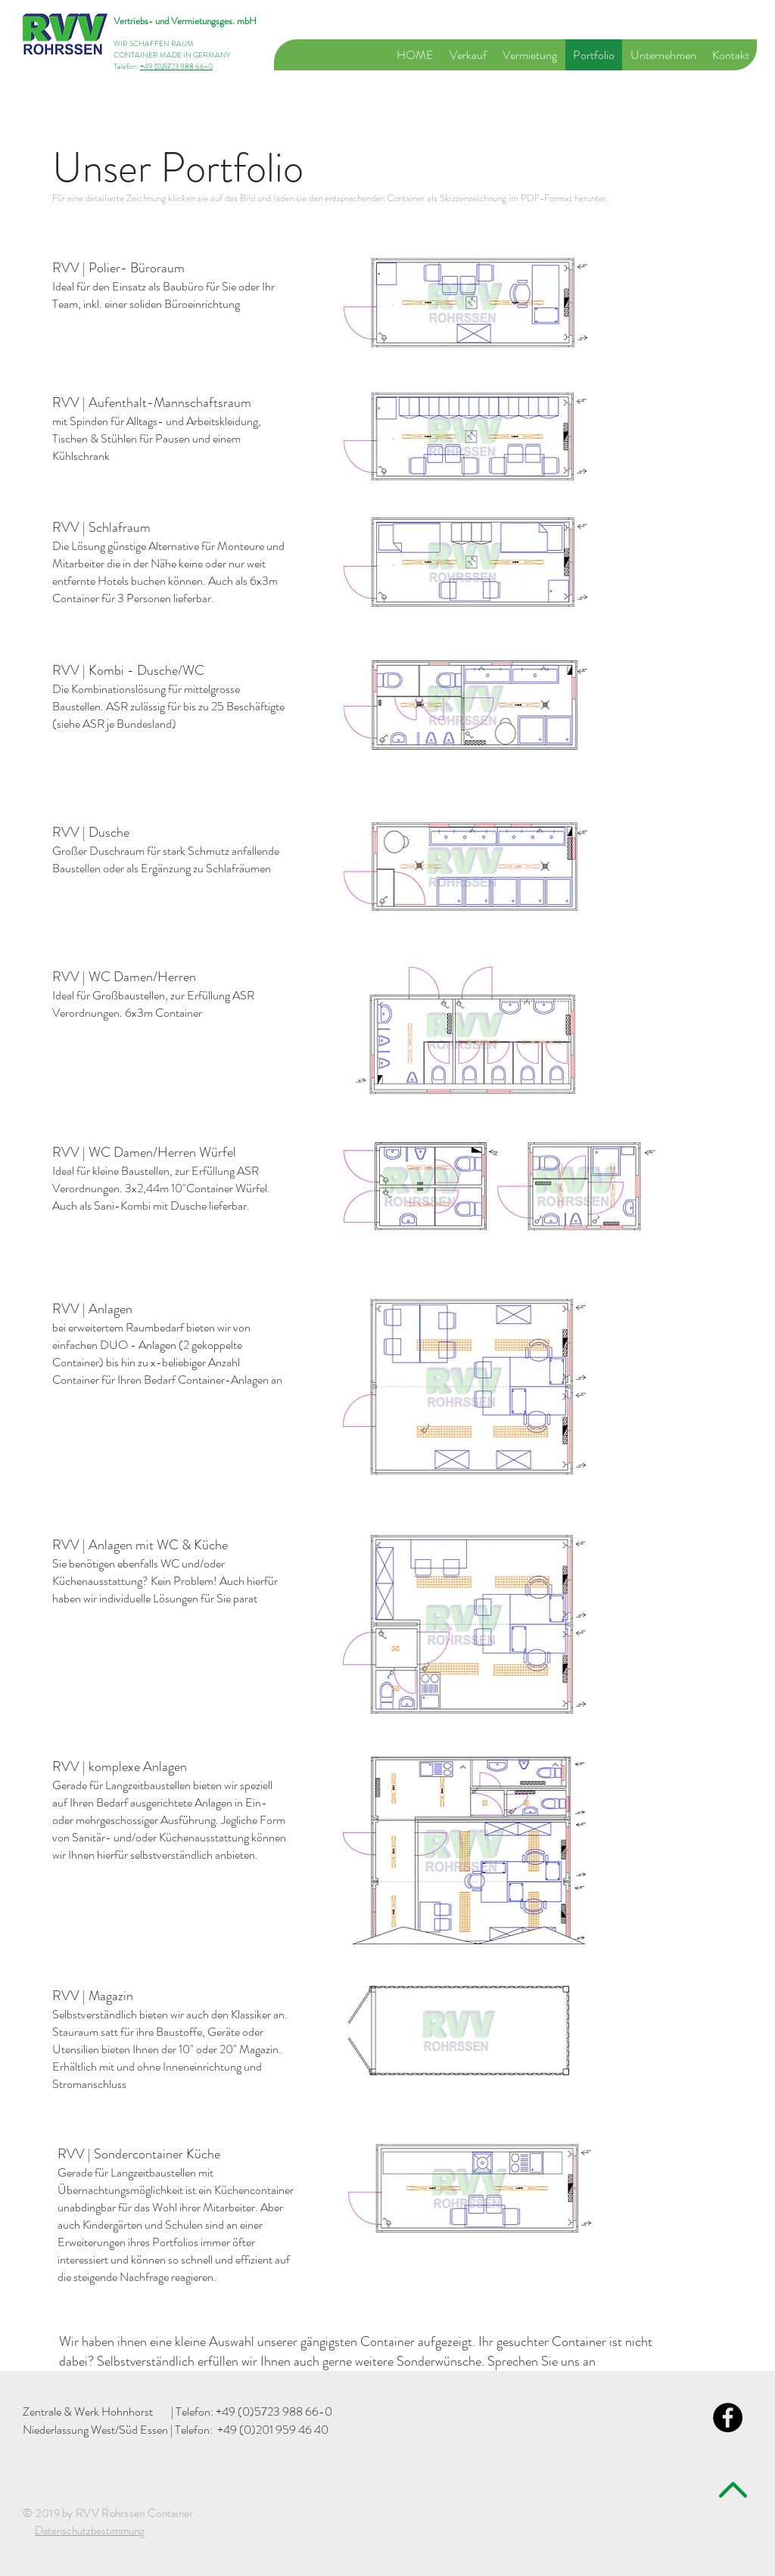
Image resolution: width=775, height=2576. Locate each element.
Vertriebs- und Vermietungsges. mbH (185, 21)
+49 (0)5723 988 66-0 (176, 66)
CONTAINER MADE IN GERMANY (172, 55)
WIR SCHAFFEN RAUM (154, 43)
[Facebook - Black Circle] (727, 2417)
